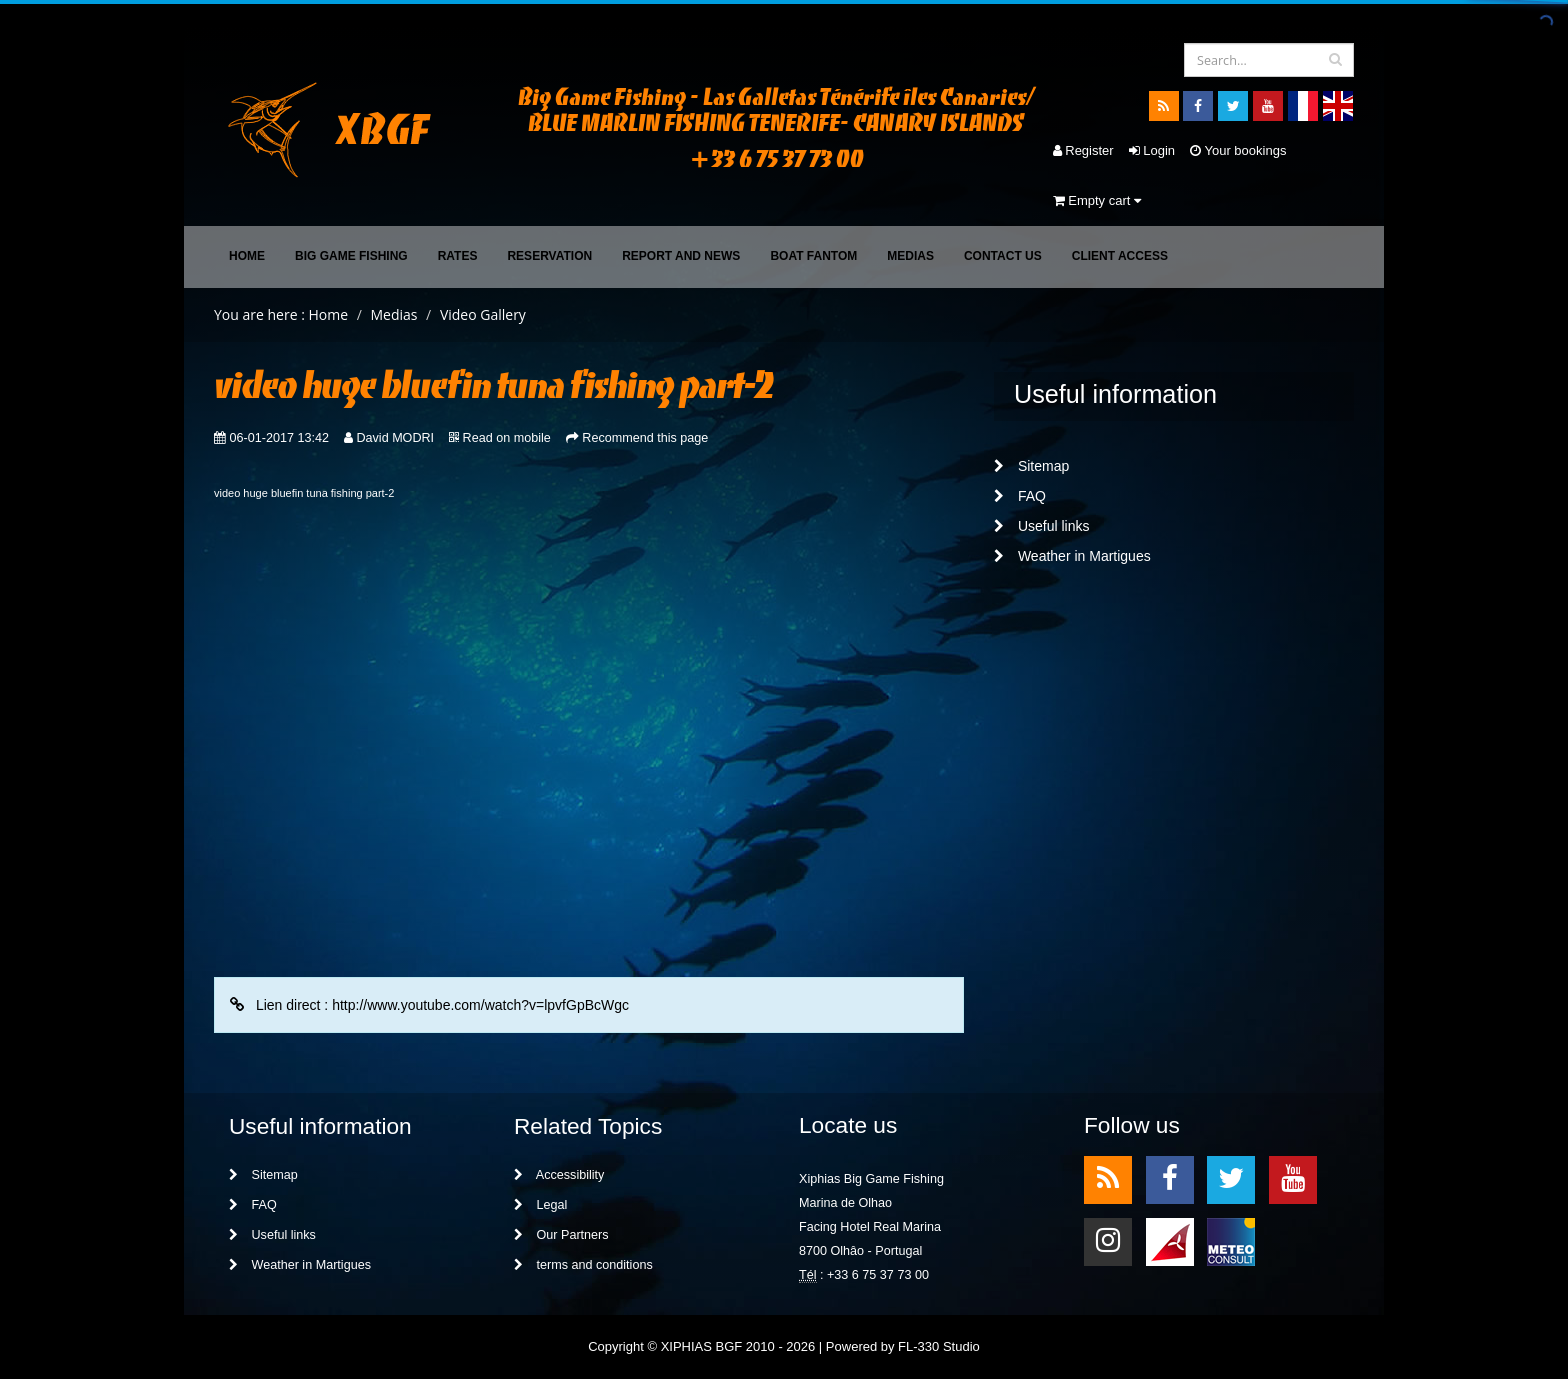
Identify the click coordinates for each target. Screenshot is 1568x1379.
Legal (540, 1205)
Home (247, 256)
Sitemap (1031, 466)
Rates (458, 256)
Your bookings (1238, 150)
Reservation (549, 256)
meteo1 (1170, 1240)
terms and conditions (583, 1265)
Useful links (1041, 526)
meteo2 (1231, 1240)
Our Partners (561, 1235)
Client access (1120, 256)
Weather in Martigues (1072, 556)
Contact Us (1003, 256)
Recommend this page (645, 438)
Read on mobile (507, 438)
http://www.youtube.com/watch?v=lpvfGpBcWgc (480, 1005)
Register (1083, 150)
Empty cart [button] (1097, 200)
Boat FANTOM (813, 256)
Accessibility (559, 1175)
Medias (910, 256)
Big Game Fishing (351, 256)
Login (1152, 150)
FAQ (1020, 496)
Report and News (681, 256)
